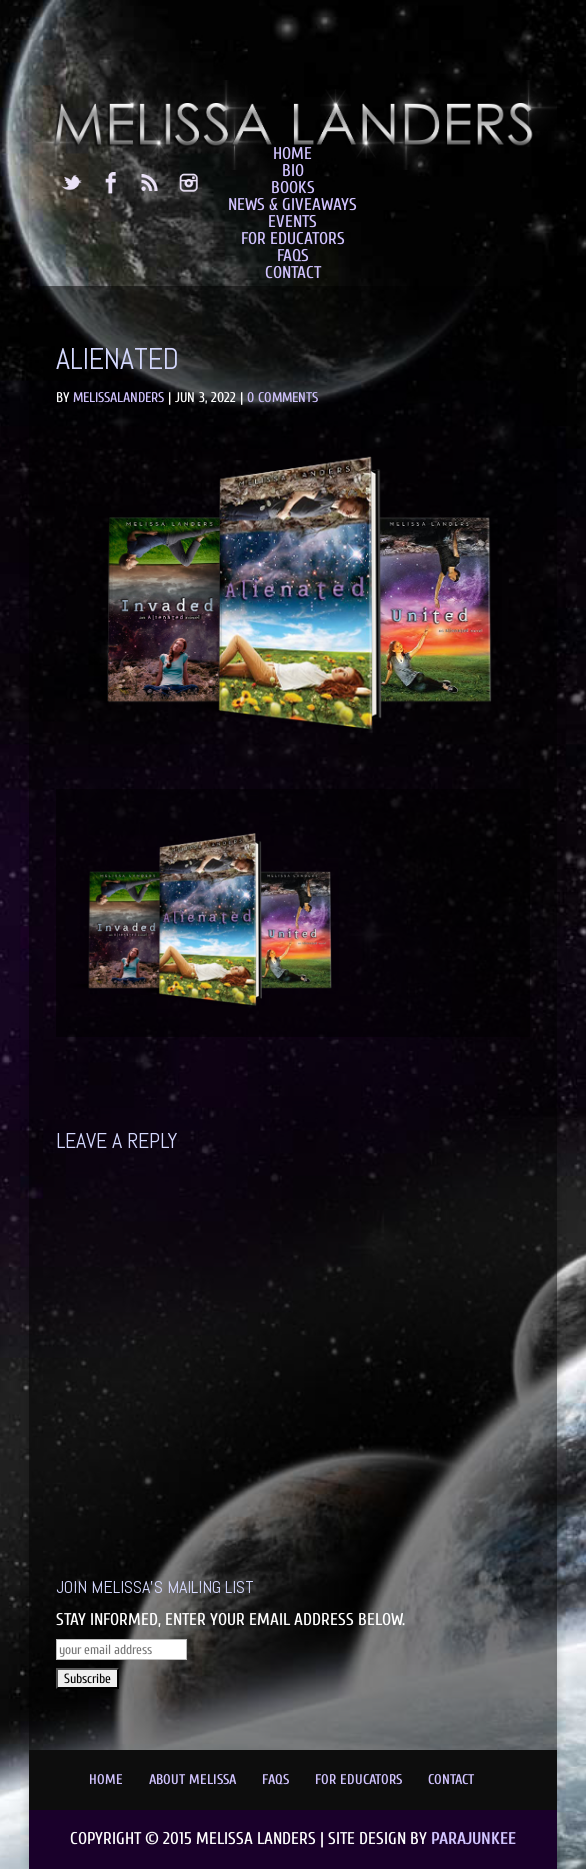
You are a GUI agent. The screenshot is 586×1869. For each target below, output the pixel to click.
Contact (293, 272)
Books (293, 187)
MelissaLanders (118, 397)
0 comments (282, 397)
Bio (293, 170)
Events (292, 221)
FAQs (293, 255)
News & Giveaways (292, 204)
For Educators (293, 238)
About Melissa (192, 1779)
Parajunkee (473, 1838)
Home (292, 153)
